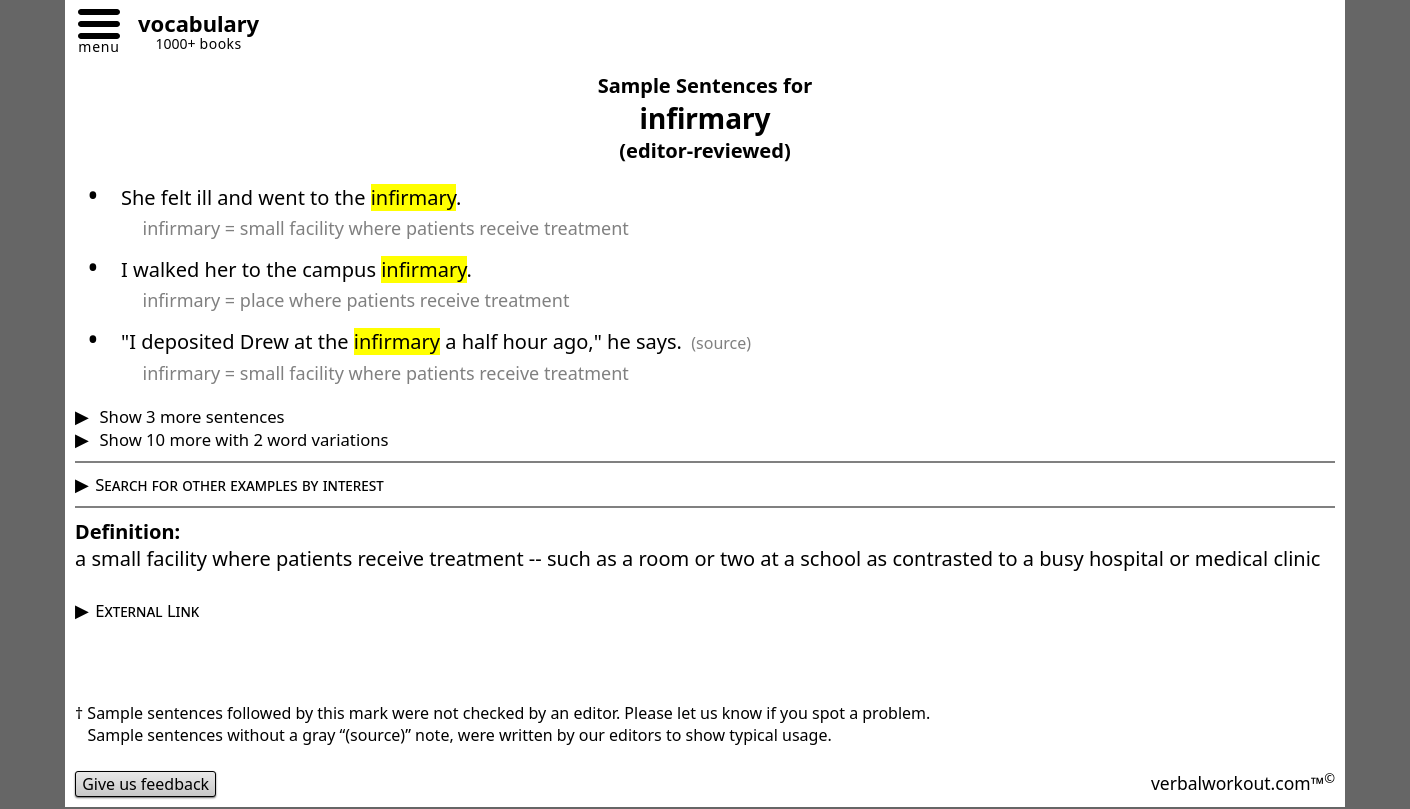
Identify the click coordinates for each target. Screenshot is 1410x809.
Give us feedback (146, 784)
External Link (147, 610)
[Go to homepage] (191, 26)
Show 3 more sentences (189, 416)
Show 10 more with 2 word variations (241, 439)
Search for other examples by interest (239, 484)
